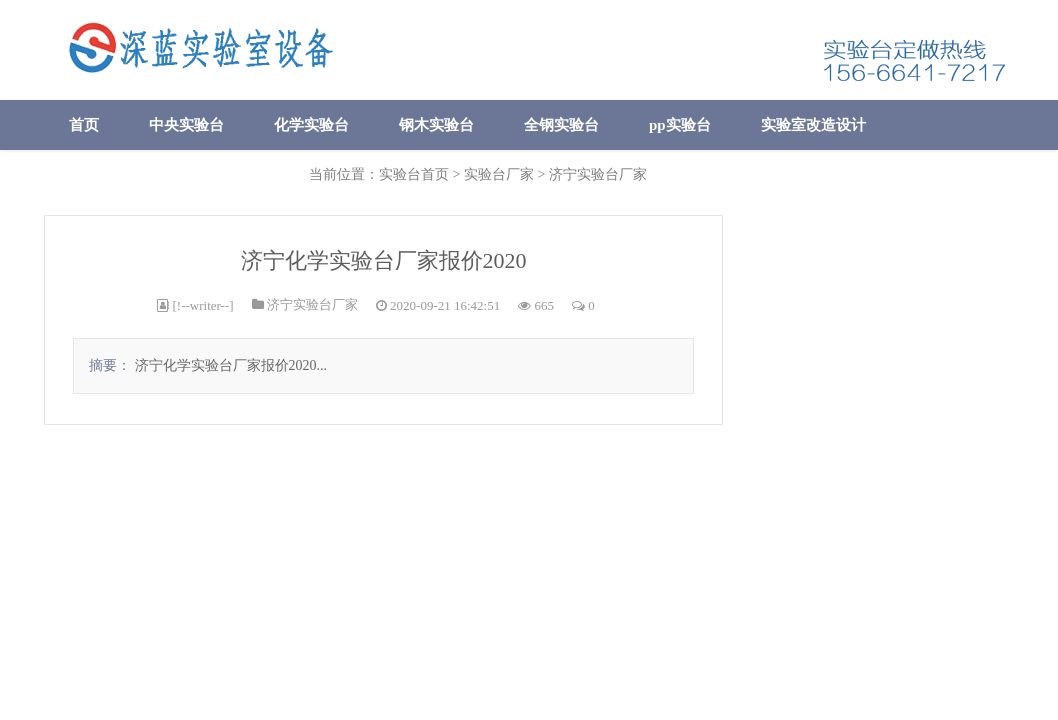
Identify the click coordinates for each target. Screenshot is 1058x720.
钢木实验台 (436, 125)
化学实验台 (311, 125)
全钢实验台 (561, 125)
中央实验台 (186, 125)
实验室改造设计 (813, 125)
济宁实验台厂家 (312, 304)
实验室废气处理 (121, 175)
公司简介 (254, 175)
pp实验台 (680, 125)
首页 (84, 125)
